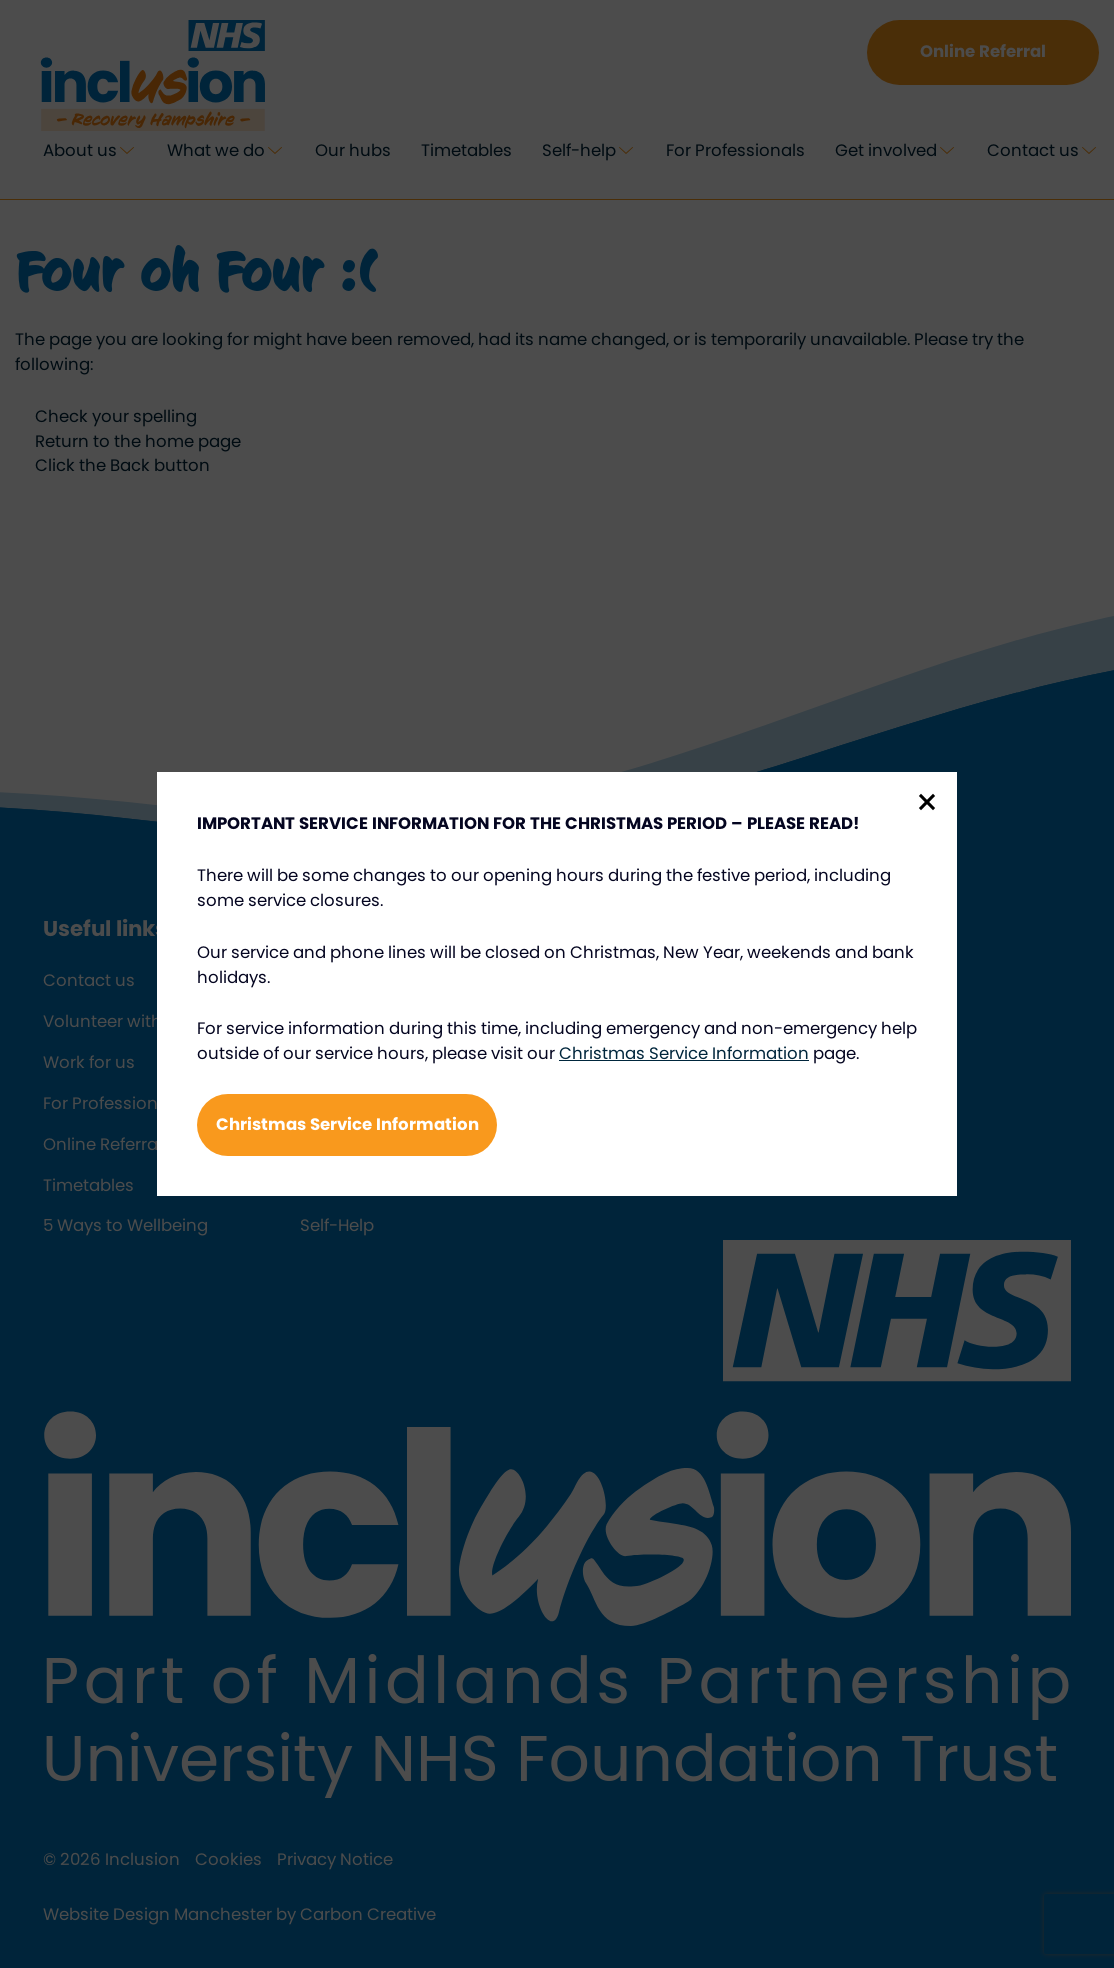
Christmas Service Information (684, 1053)
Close (927, 802)
